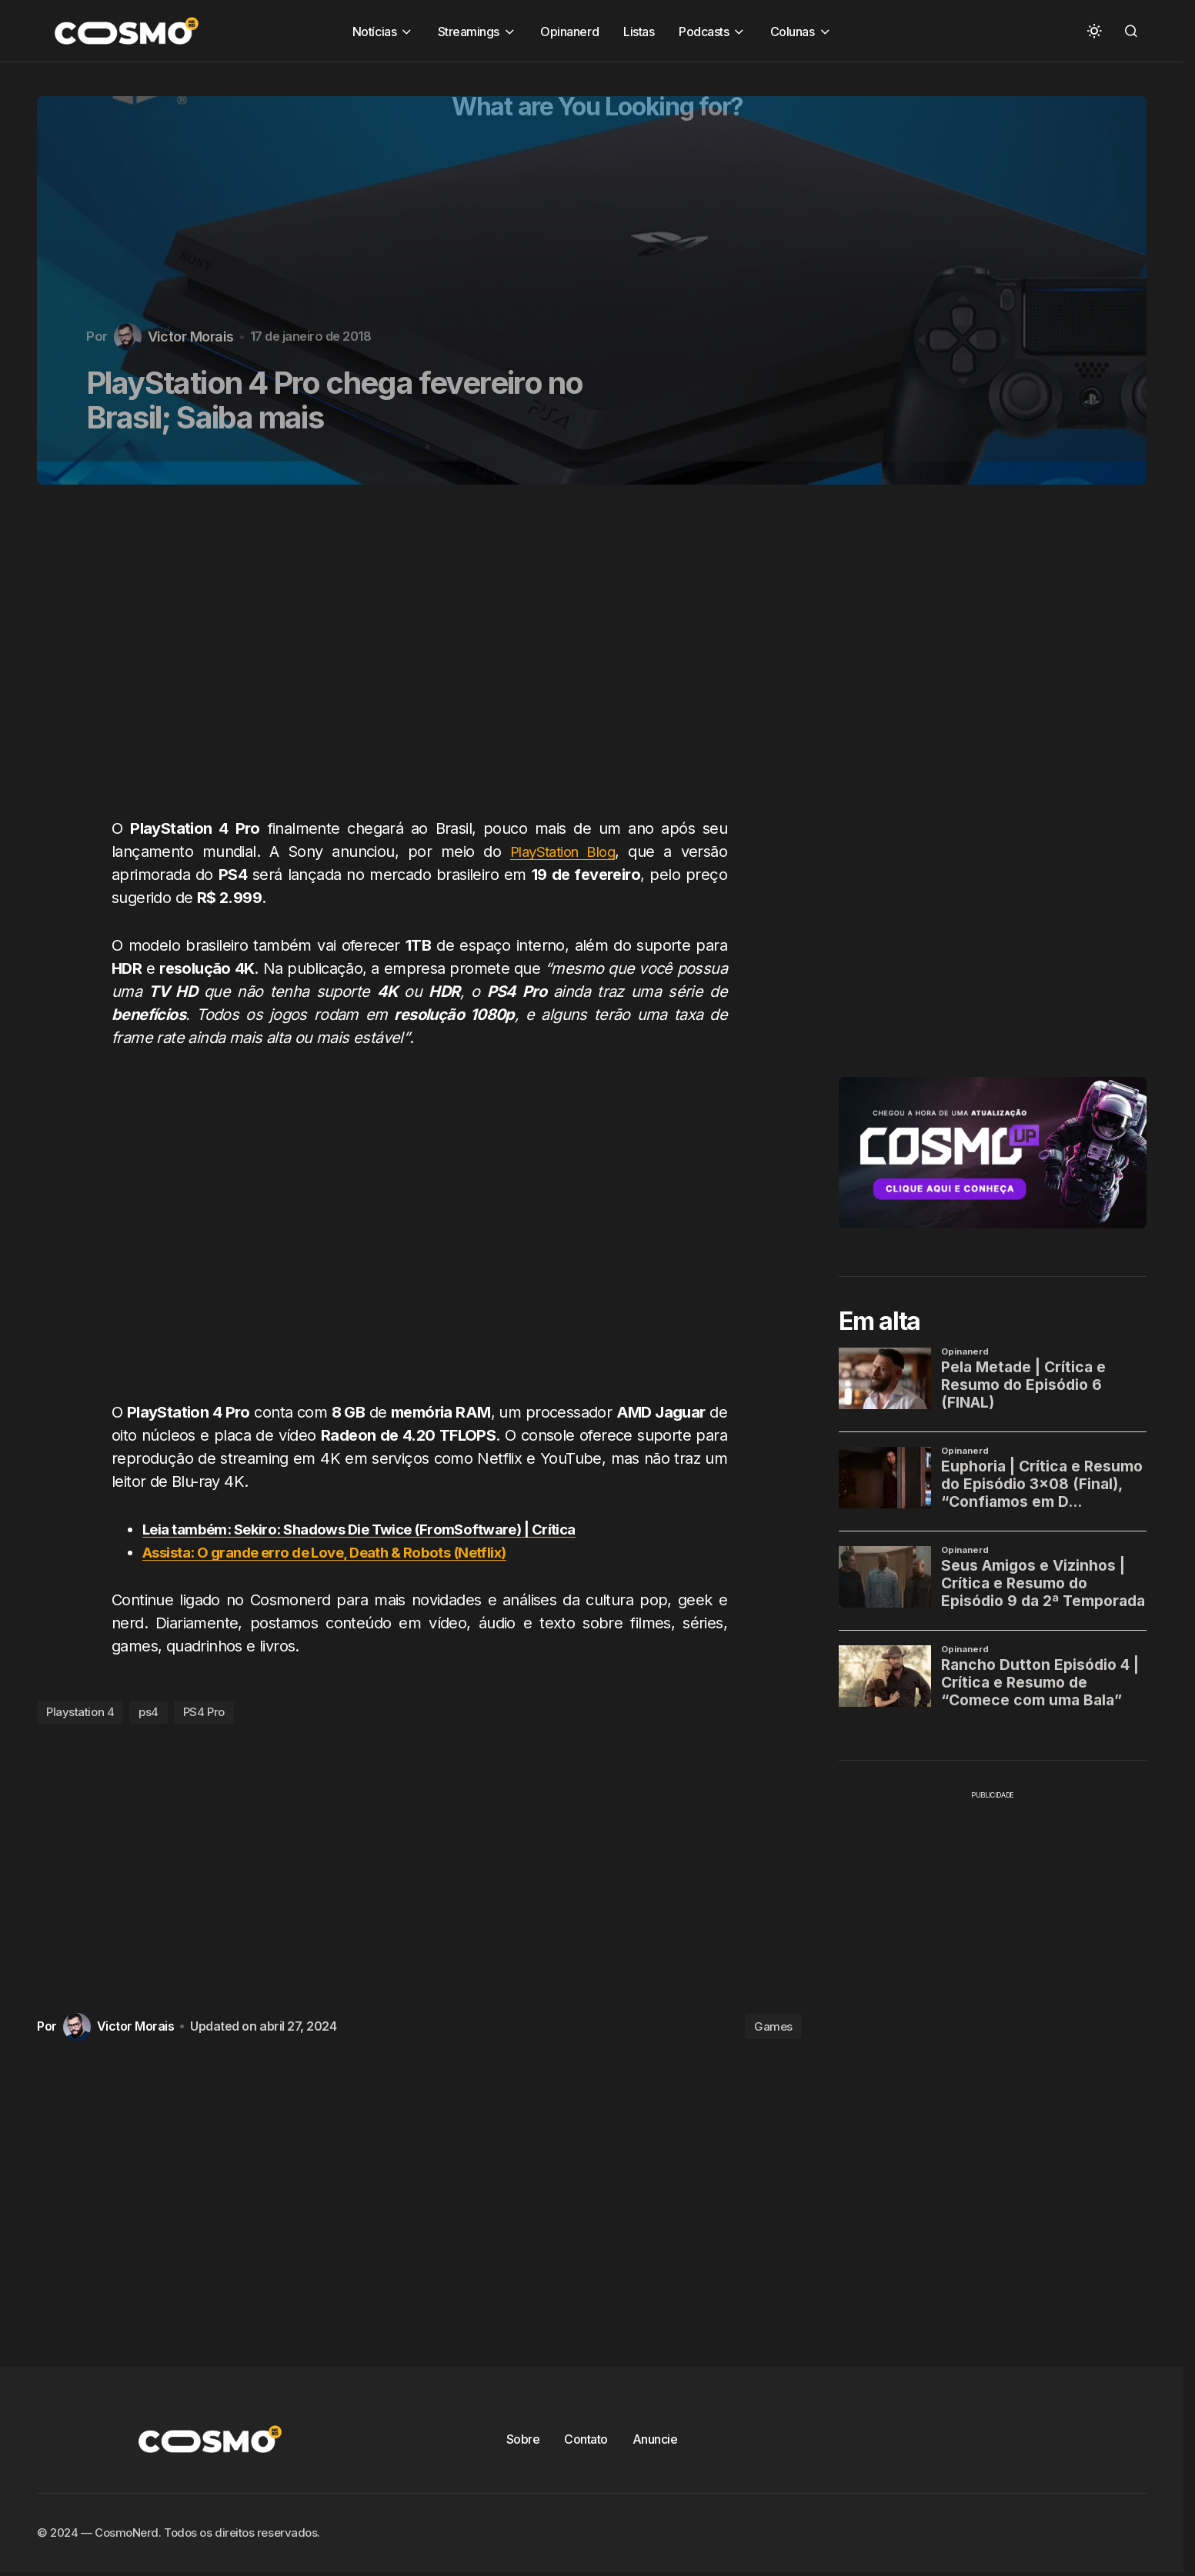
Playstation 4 (80, 1712)
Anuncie (655, 2439)
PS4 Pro (204, 1712)
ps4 (149, 1712)
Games (773, 2026)
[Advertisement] (425, 660)
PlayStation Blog (560, 851)
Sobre (523, 2439)
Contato (586, 2439)
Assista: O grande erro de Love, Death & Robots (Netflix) (343, 1552)
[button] (1094, 30)
